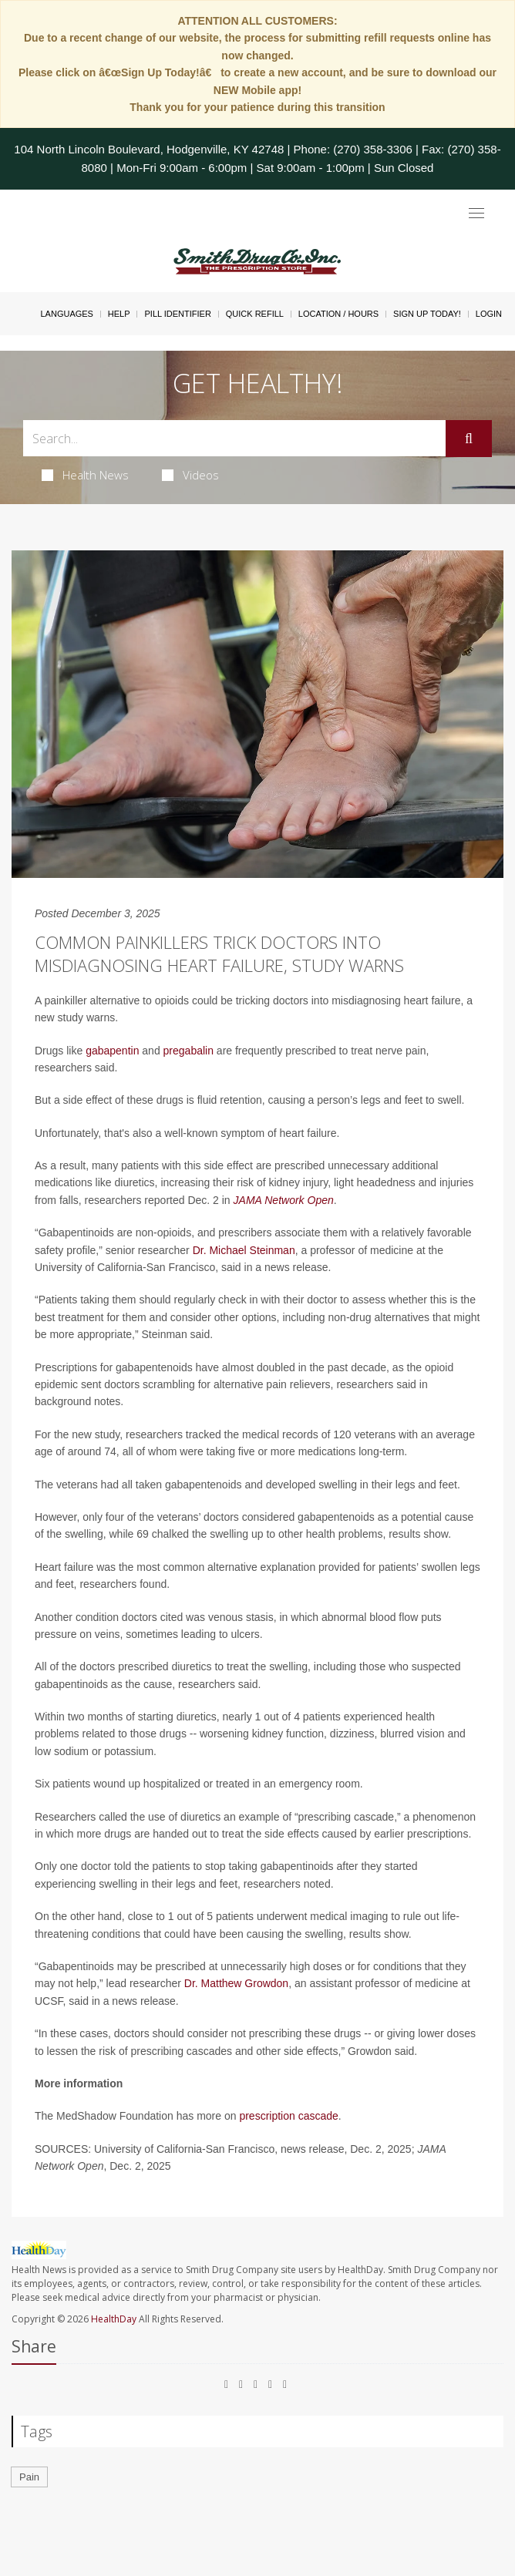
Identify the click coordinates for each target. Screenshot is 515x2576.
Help (119, 313)
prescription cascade (288, 2116)
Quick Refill (255, 313)
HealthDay (113, 2318)
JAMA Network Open (284, 1200)
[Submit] (469, 438)
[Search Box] (234, 438)
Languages (66, 313)
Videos (190, 475)
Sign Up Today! (427, 313)
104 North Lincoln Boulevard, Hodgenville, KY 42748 (149, 149)
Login (489, 313)
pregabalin (188, 1050)
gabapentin (112, 1050)
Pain (29, 2477)
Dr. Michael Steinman (244, 1250)
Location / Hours (338, 313)
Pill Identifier (177, 313)
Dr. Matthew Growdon (236, 1983)
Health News (85, 475)
